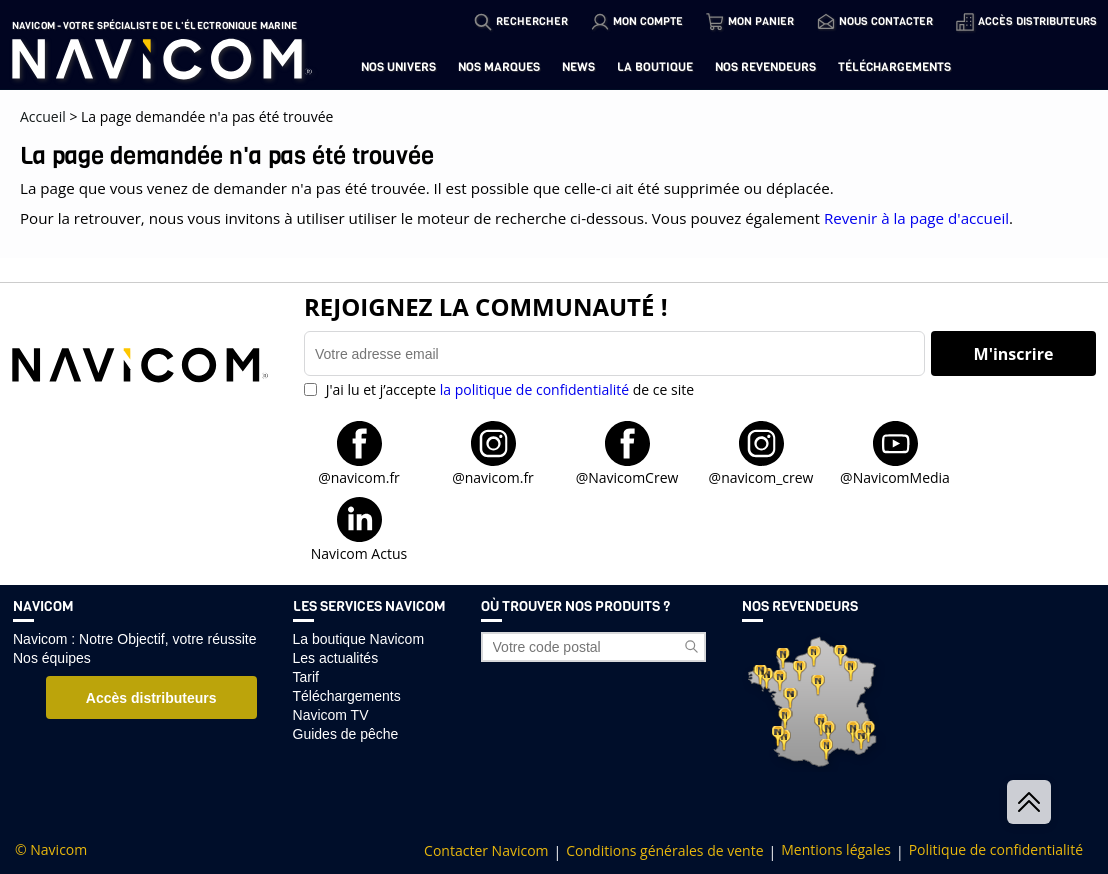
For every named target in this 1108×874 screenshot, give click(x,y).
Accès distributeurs (151, 698)
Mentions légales (836, 850)
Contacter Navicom (486, 851)
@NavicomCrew (627, 476)
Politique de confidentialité (996, 850)
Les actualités (336, 658)
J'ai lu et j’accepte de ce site (508, 389)
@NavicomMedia (895, 476)
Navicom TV (331, 715)
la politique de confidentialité (534, 389)
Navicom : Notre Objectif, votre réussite (135, 639)
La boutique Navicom (359, 639)
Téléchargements (894, 67)
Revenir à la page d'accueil (916, 218)
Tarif (306, 677)
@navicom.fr (359, 476)
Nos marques (499, 67)
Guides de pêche (346, 734)
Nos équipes (52, 658)
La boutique (655, 67)
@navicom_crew (761, 476)
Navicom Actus (359, 552)
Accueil (43, 116)
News (578, 67)
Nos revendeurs (765, 67)
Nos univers (398, 67)
